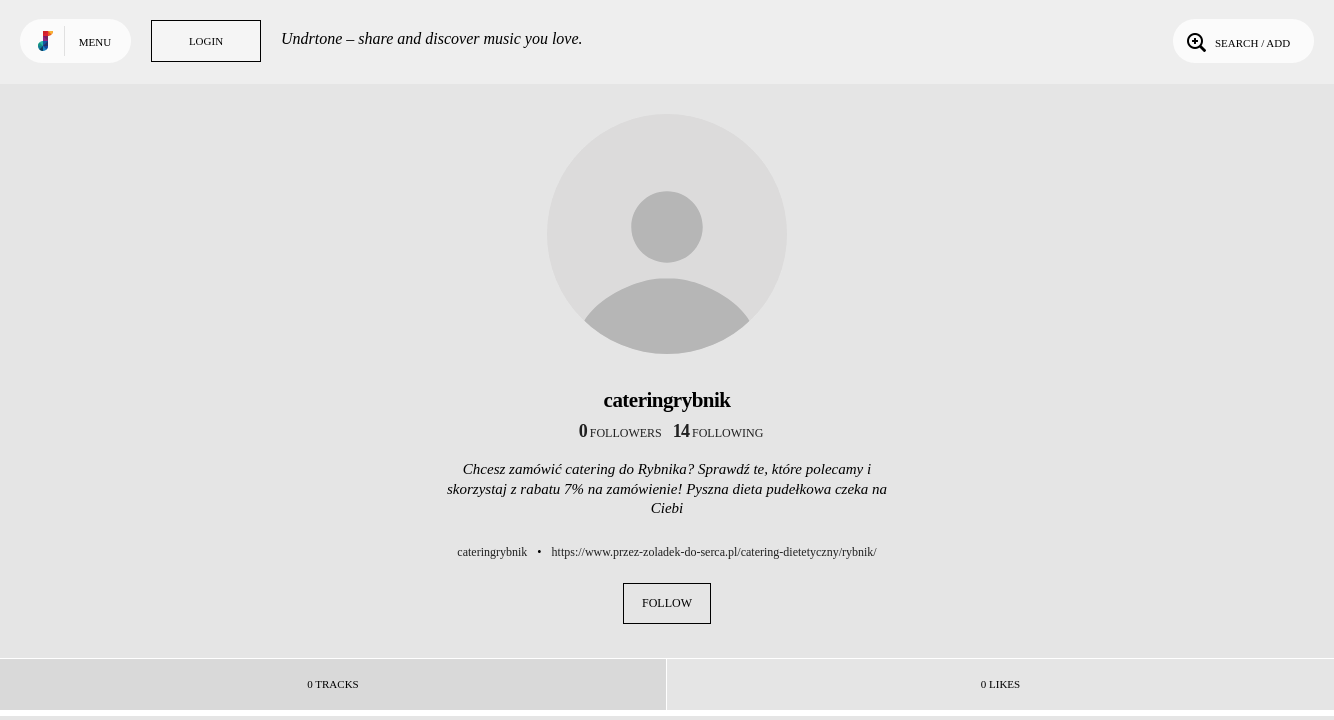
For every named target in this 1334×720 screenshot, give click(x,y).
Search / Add (1236, 41)
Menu (95, 42)
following (718, 433)
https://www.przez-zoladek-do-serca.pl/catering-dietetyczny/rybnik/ (714, 552)
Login (206, 41)
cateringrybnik (492, 552)
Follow (667, 603)
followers (620, 433)
